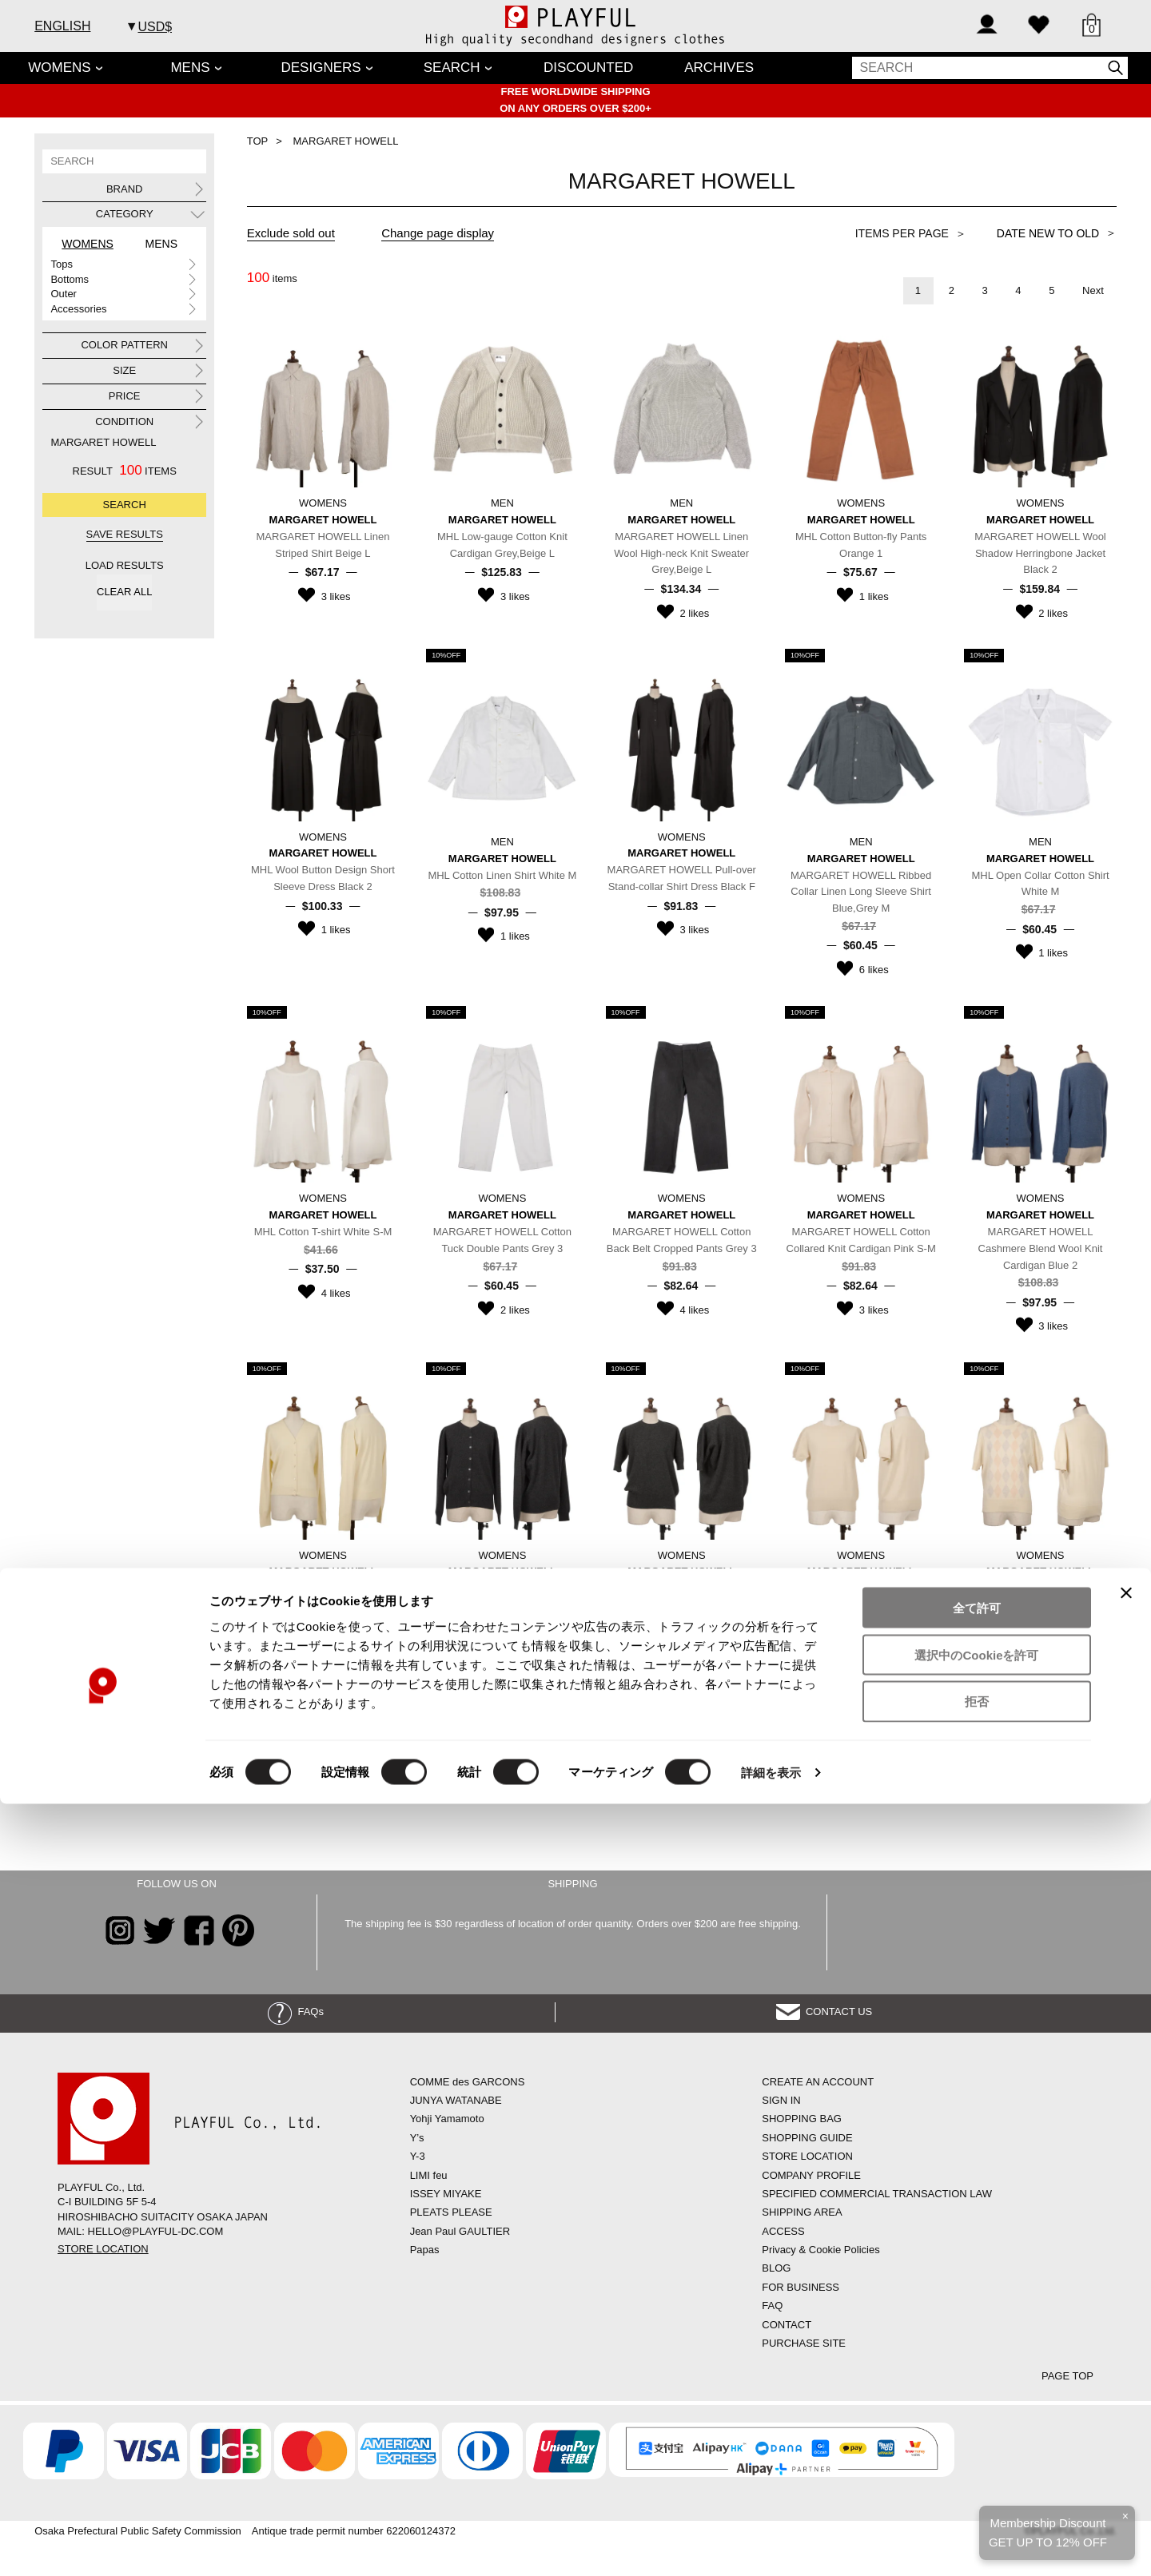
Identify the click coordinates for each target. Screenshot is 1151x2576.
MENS (189, 67)
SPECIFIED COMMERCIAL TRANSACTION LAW (877, 2194)
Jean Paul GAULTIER (460, 2231)
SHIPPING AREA (802, 2212)
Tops (61, 264)
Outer (63, 294)
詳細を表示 (771, 2544)
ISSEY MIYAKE (446, 2194)
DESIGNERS (321, 67)
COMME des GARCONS (467, 2082)
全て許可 (977, 2380)
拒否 (977, 2474)
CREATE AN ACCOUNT (818, 2082)
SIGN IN (781, 2100)
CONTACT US (824, 2011)
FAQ (772, 2306)
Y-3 (417, 2156)
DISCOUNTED (588, 67)
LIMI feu (429, 2175)
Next (1093, 290)
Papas (425, 2250)
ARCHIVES (719, 67)
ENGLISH (62, 26)
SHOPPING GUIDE (807, 2138)
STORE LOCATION (103, 2249)
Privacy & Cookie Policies (820, 2250)
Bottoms (69, 279)
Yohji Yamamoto (447, 2119)
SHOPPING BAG (802, 2119)
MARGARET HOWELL (103, 442)
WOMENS (59, 67)
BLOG (776, 2268)
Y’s (417, 2138)
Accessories (78, 309)
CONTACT (786, 2325)
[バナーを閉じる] (1126, 2365)
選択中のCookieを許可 (976, 2427)
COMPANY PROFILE (811, 2175)
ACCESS (783, 2231)
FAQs (296, 2011)
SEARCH (452, 67)
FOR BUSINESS (800, 2287)
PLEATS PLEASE (451, 2212)
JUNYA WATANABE (456, 2100)
